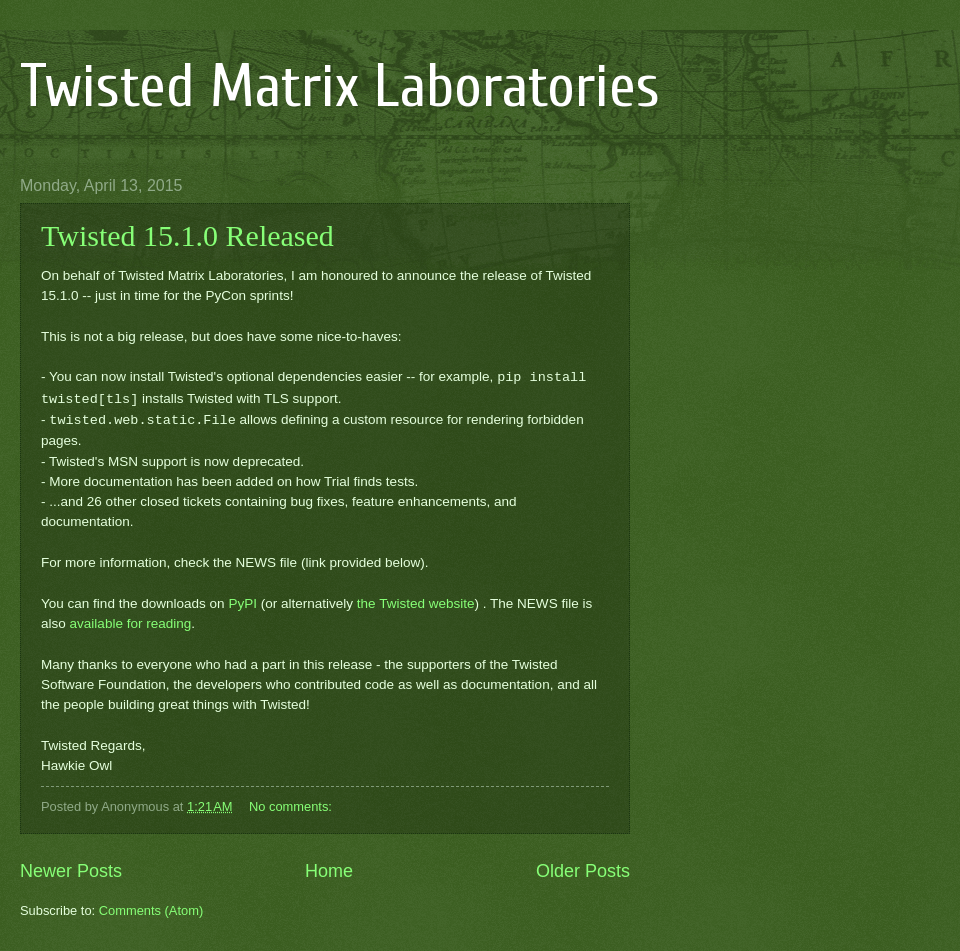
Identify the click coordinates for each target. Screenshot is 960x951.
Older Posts (583, 871)
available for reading (131, 623)
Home (329, 871)
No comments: (292, 806)
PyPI (242, 603)
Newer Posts (71, 871)
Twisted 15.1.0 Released (187, 235)
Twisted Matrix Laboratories (340, 87)
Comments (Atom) (151, 910)
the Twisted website (416, 603)
